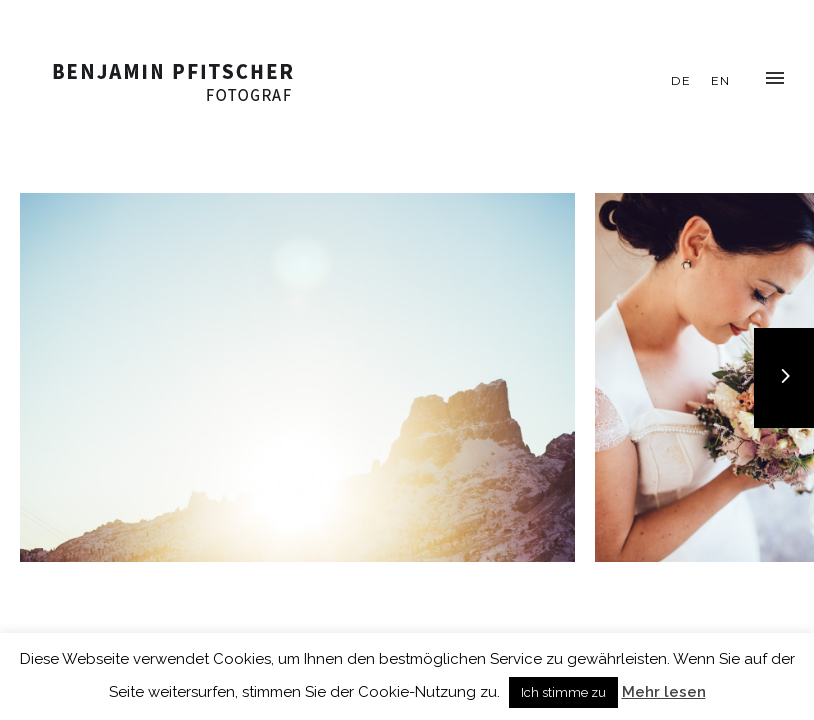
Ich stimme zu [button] (563, 692)
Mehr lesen (664, 692)
